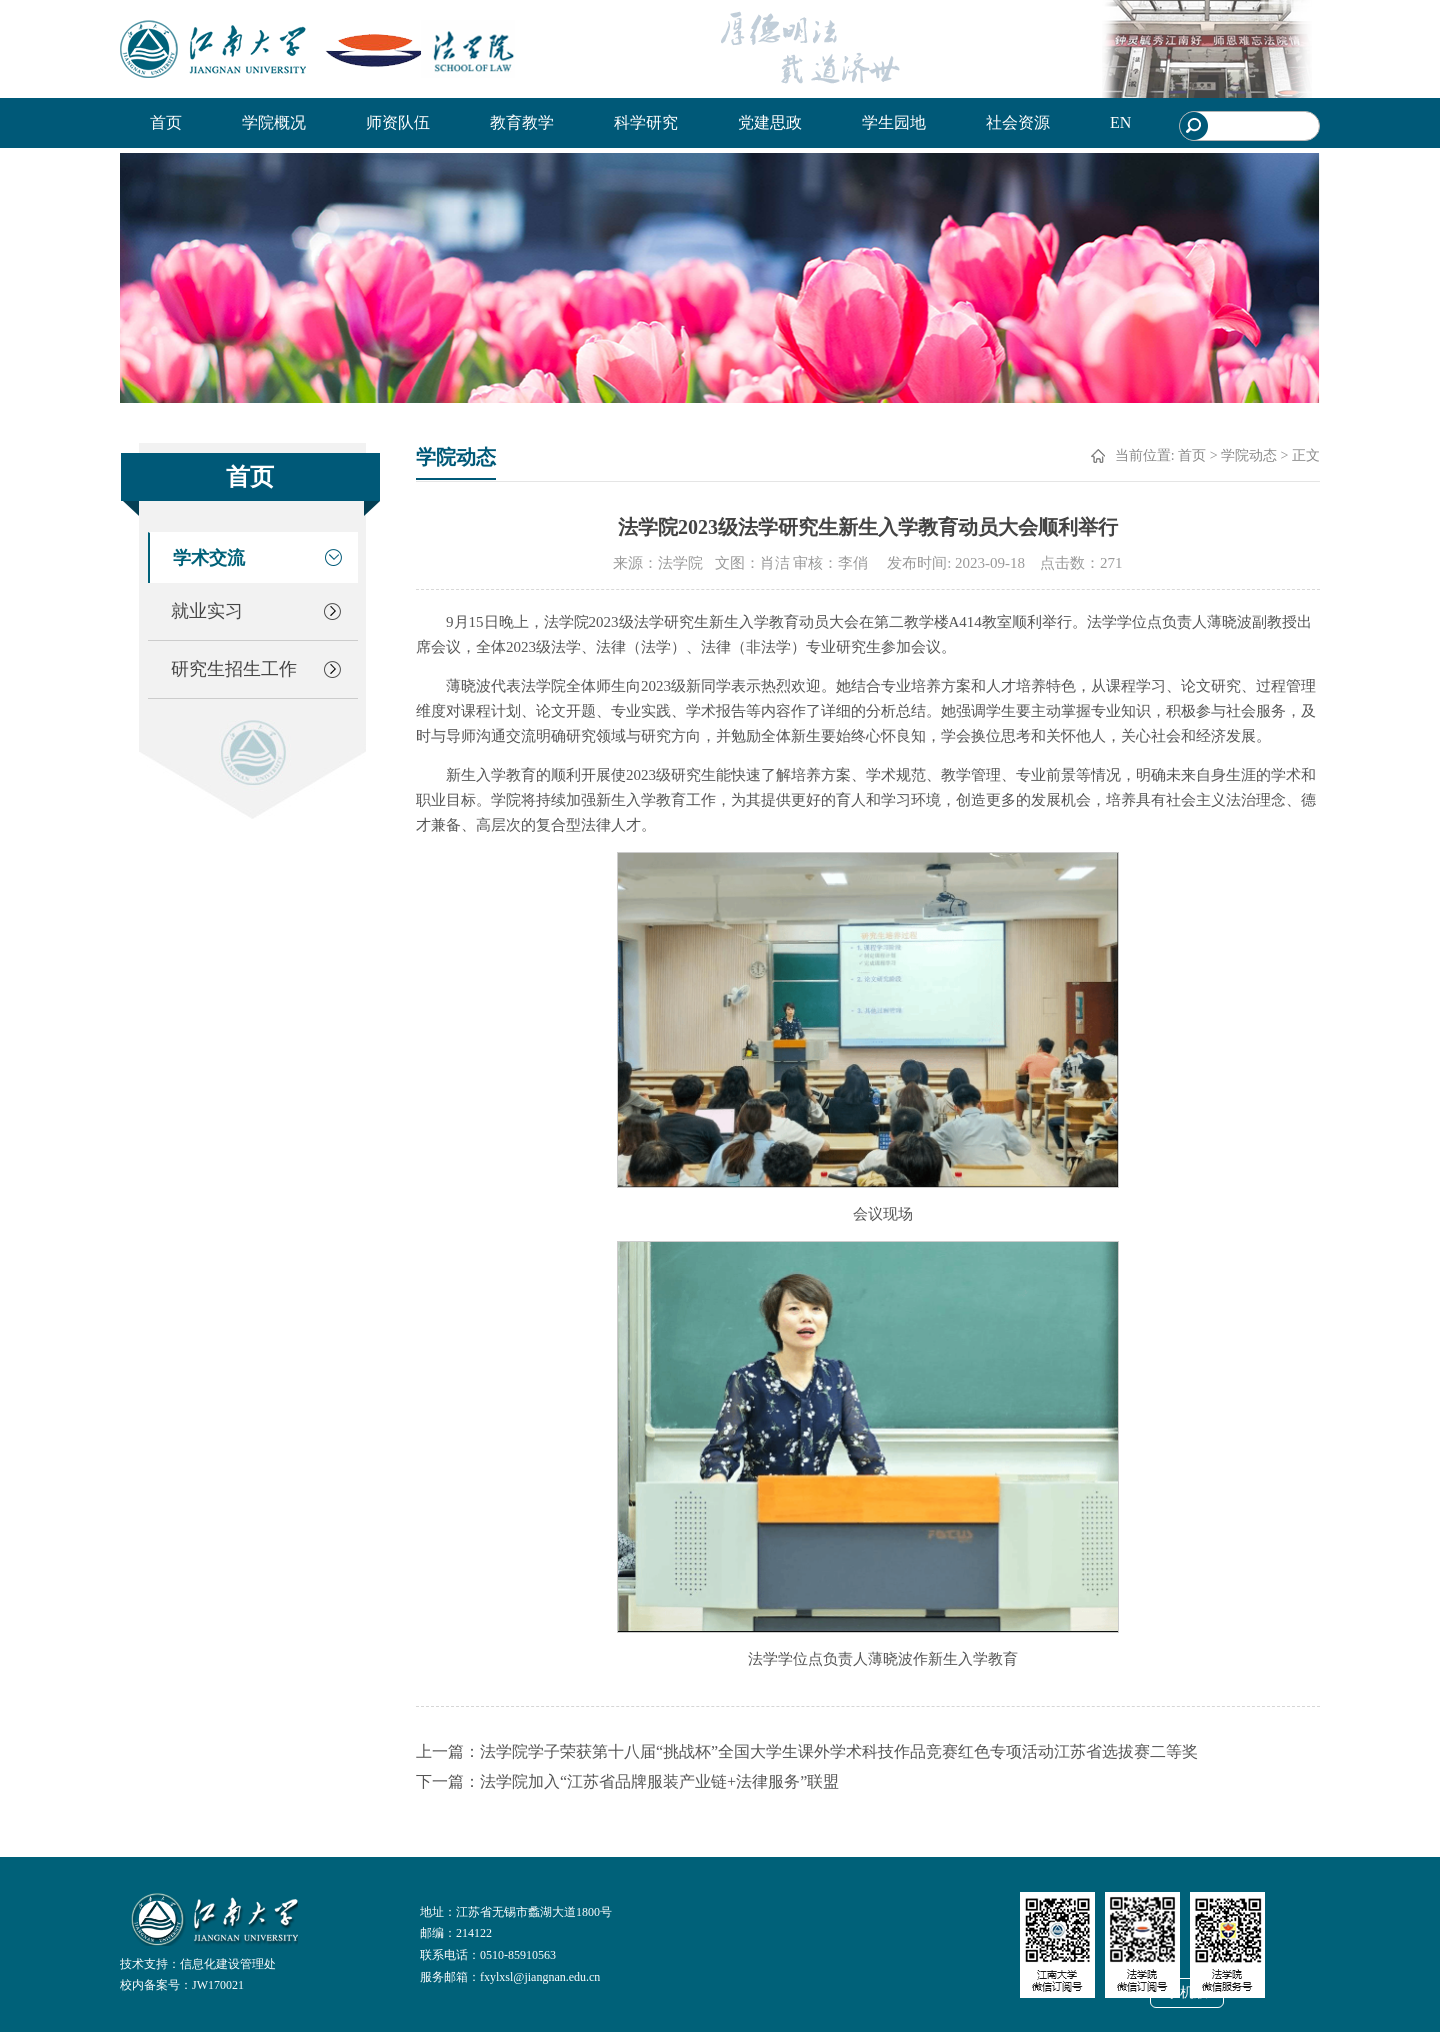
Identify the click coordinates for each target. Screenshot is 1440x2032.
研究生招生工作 (234, 669)
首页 (166, 122)
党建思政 (770, 122)
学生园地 (894, 122)
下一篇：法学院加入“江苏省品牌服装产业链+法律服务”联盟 (627, 1781)
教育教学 (522, 122)
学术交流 (209, 558)
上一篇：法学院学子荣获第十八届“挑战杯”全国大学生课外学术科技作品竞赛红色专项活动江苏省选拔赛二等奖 (807, 1751)
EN (1120, 122)
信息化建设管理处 (228, 1964)
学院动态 (1249, 455)
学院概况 (274, 122)
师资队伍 (398, 122)
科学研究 (646, 122)
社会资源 (1018, 122)
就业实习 (207, 611)
